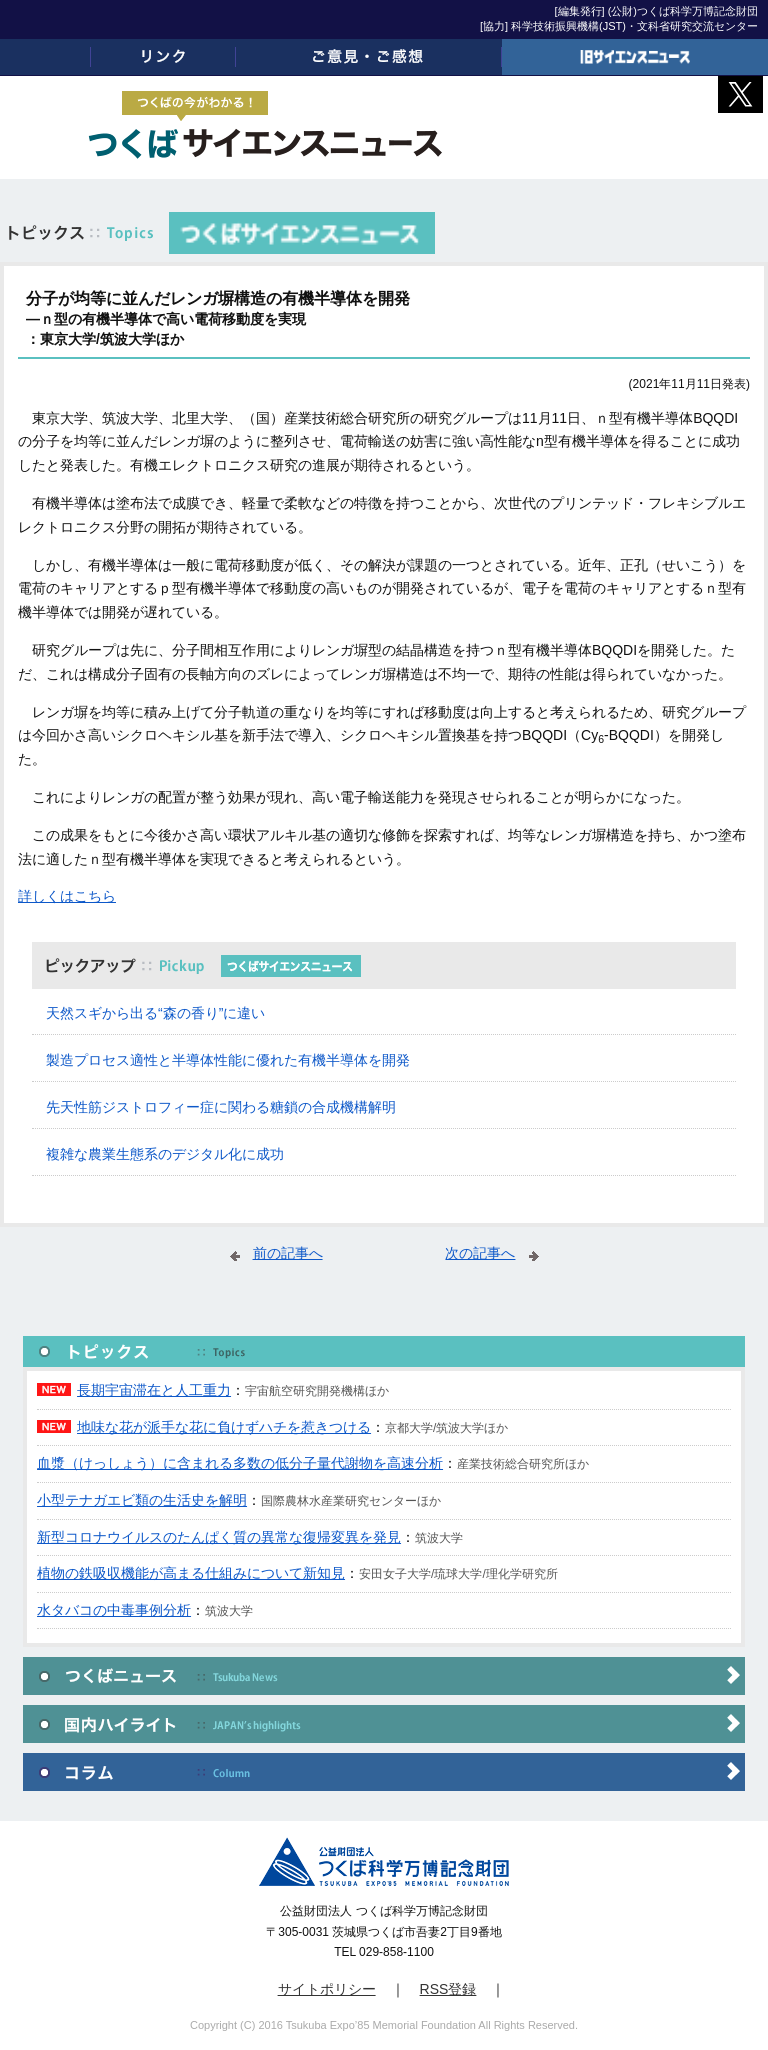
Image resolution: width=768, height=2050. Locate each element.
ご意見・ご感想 (369, 57)
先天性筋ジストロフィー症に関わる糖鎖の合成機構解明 (221, 1107)
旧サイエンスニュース (635, 57)
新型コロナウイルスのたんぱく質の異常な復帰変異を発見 (219, 1537)
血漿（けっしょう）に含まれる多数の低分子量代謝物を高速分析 (240, 1463)
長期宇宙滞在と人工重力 (154, 1390)
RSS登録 (448, 1989)
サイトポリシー (327, 1989)
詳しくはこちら (67, 896)
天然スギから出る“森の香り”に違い (155, 1013)
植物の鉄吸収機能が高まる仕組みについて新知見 (191, 1573)
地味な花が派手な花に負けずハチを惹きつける (224, 1427)
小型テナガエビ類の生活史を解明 (142, 1500)
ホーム (45, 57)
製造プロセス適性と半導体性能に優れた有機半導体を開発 (228, 1060)
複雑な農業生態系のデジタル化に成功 (165, 1154)
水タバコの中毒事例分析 (114, 1610)
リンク (163, 57)
